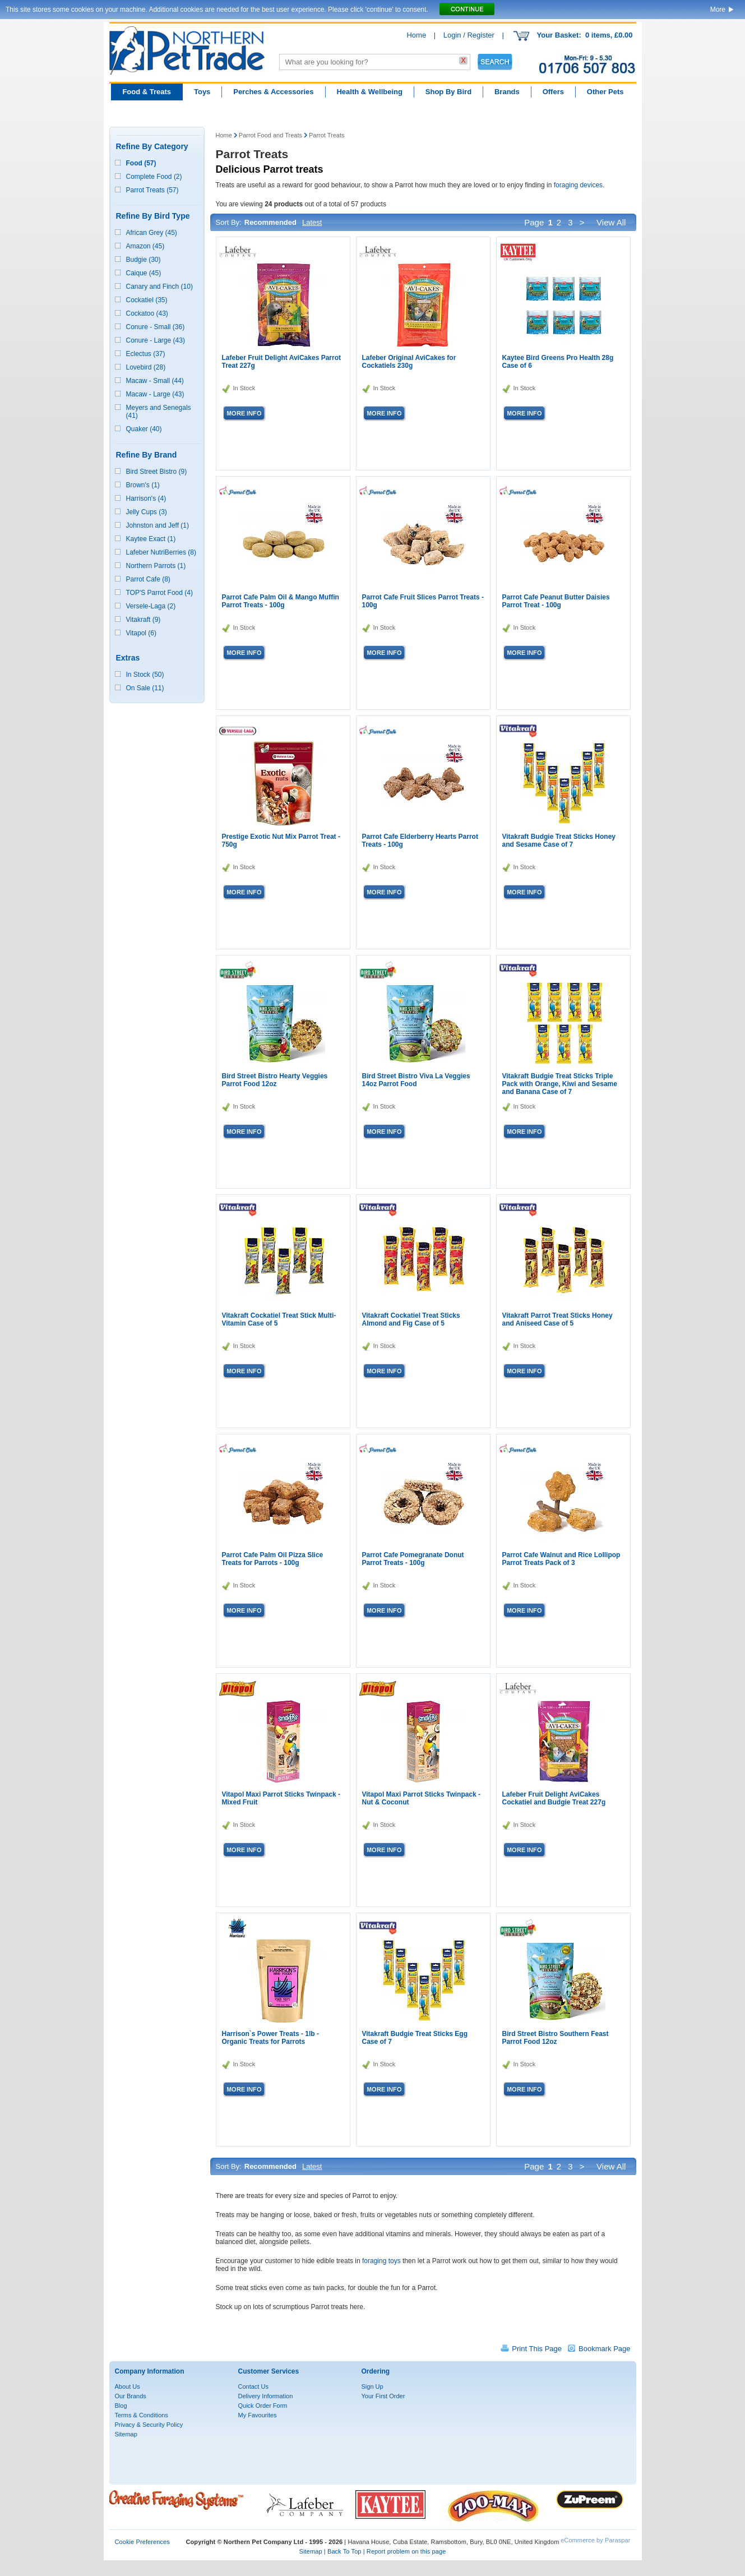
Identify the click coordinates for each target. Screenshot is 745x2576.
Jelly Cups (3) (146, 512)
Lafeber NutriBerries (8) (161, 552)
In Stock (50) (145, 674)
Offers (553, 91)
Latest (312, 222)
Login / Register (468, 35)
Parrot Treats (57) (152, 190)
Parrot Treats (327, 135)
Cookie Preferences (142, 2541)
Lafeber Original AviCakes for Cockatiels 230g (409, 362)
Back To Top (344, 2551)
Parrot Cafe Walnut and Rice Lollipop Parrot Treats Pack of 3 (561, 1559)
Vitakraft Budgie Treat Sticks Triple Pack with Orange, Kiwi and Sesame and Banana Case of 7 (559, 1084)
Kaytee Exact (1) (151, 539)
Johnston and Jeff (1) (157, 525)
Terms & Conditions (141, 2415)
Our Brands (130, 2396)
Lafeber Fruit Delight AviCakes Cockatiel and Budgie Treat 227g (554, 1798)
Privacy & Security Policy (149, 2424)
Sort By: (229, 222)
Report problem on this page (406, 2551)
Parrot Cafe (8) (148, 579)
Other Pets (605, 91)
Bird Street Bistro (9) (156, 472)
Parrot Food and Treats (270, 135)
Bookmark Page (605, 2348)
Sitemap (126, 2434)
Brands (507, 91)
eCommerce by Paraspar (595, 2540)
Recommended (270, 222)
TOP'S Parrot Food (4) (159, 593)
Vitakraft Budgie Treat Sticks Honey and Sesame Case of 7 (559, 840)
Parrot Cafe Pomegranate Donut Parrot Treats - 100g (413, 1559)
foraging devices (578, 185)
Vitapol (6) (141, 633)
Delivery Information (265, 2396)
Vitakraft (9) (143, 620)
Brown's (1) (143, 485)
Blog (121, 2405)
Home (416, 35)
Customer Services (268, 2371)
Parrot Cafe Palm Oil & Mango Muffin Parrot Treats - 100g (280, 601)
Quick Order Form (263, 2405)
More (717, 9)
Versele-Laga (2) (151, 606)
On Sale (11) (145, 688)
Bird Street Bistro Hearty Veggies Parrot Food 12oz (275, 1080)
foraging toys (381, 2261)
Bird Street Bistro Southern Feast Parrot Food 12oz (555, 2038)
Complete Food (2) (154, 177)
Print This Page (537, 2348)
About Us (127, 2386)
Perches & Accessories (273, 91)
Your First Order (383, 2396)
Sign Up (372, 2386)
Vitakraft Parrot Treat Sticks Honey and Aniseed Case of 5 (557, 1319)
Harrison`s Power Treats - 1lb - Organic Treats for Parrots (270, 2038)
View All (612, 222)
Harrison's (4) (146, 498)
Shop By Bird (448, 91)
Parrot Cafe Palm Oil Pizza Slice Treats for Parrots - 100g (272, 1559)
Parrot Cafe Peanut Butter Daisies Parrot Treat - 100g (556, 601)
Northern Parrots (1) (156, 566)
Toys (202, 91)
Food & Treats (146, 91)
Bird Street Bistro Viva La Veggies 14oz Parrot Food (416, 1080)
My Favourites (257, 2415)
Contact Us (253, 2386)
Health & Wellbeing (369, 91)
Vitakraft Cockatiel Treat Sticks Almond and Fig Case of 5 (411, 1319)
